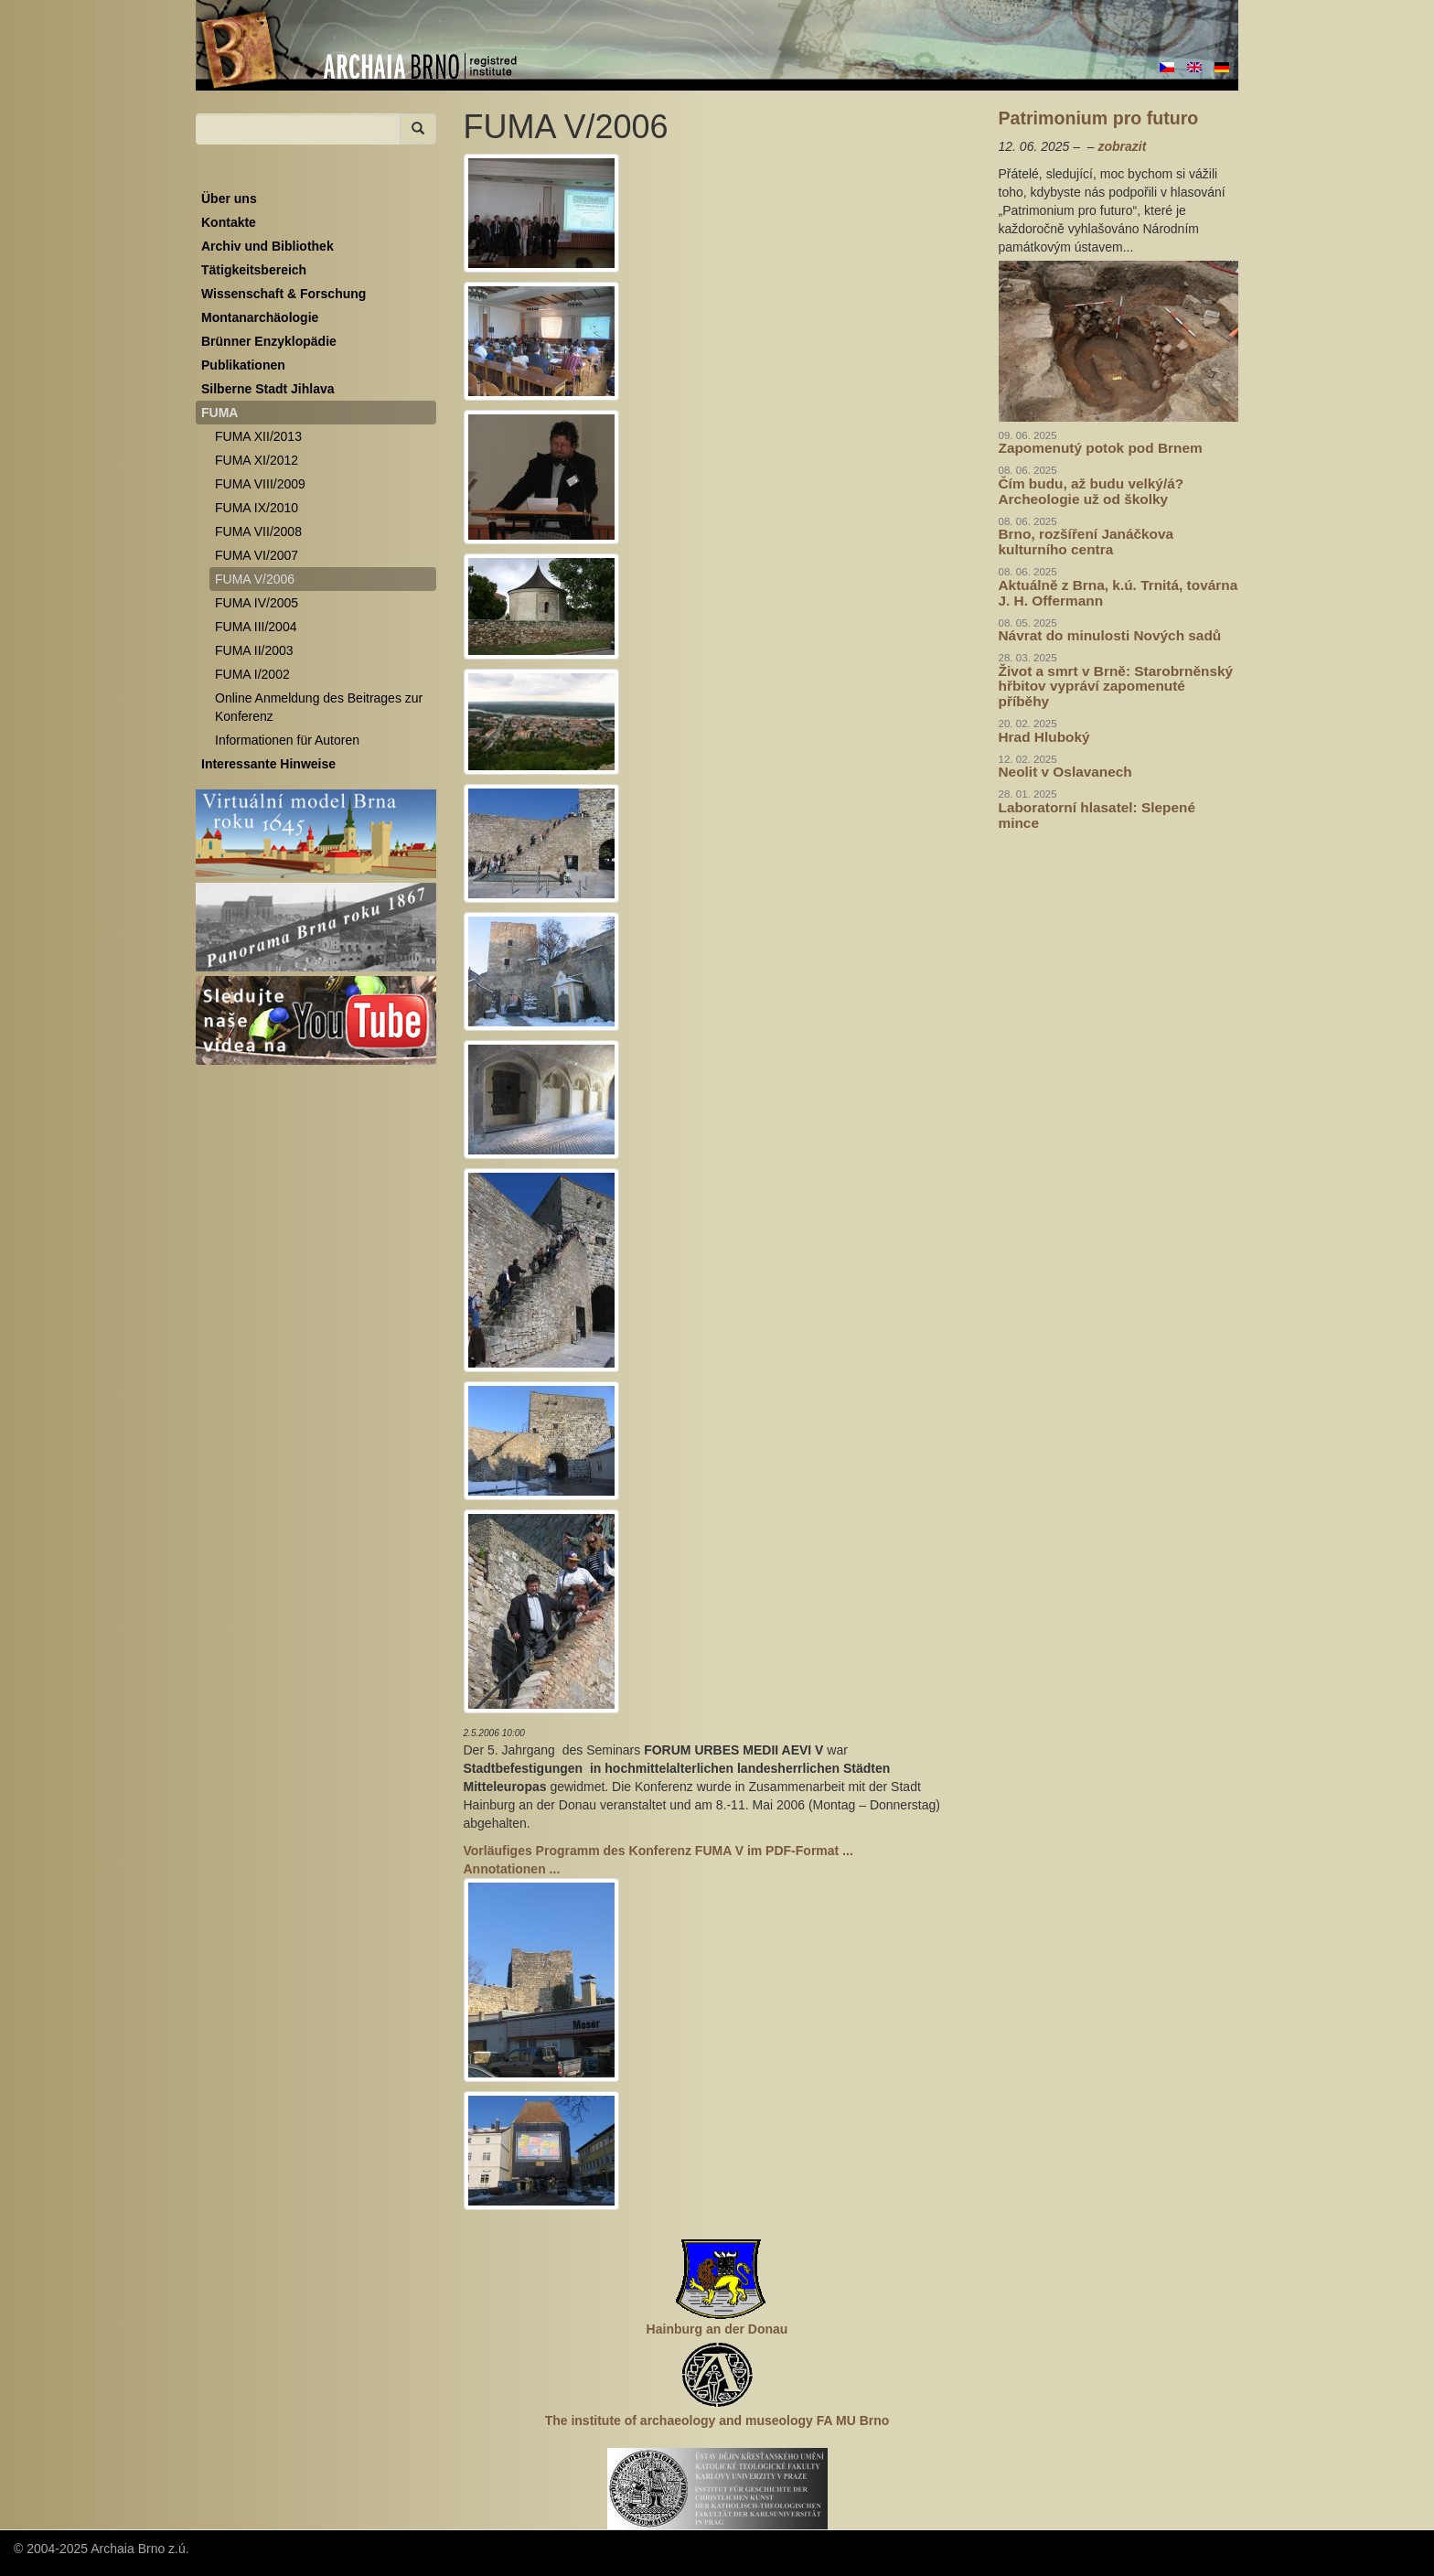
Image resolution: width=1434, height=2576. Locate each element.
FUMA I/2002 (252, 674)
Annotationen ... (512, 1869)
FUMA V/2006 (254, 579)
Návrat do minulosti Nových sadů (1110, 635)
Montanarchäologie (259, 317)
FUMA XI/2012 (256, 460)
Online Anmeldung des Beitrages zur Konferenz (319, 707)
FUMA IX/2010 (256, 507)
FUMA (219, 412)
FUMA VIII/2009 (260, 484)
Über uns (229, 198)
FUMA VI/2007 (256, 555)
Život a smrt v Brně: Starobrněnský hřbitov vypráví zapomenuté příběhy (1116, 686)
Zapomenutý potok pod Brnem (1101, 448)
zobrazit (1121, 146)
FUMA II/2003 (254, 650)
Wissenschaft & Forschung (283, 293)
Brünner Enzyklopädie (269, 341)
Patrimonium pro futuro (1099, 118)
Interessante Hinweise (268, 764)
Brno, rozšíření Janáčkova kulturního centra (1086, 541)
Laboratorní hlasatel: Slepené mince (1097, 815)
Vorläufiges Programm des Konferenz (658, 1850)
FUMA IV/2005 (256, 603)
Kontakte (228, 222)
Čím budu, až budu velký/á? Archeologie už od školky (1091, 491)
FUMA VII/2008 (258, 531)
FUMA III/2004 (255, 626)
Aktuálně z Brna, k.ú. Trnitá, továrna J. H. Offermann (1118, 592)
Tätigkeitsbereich (253, 270)
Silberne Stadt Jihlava (268, 388)
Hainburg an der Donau (717, 2329)
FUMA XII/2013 (258, 436)
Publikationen (243, 365)
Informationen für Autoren (287, 740)
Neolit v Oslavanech (1065, 771)
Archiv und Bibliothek (267, 246)
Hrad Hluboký (1044, 737)
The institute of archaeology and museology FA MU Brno (717, 2420)
